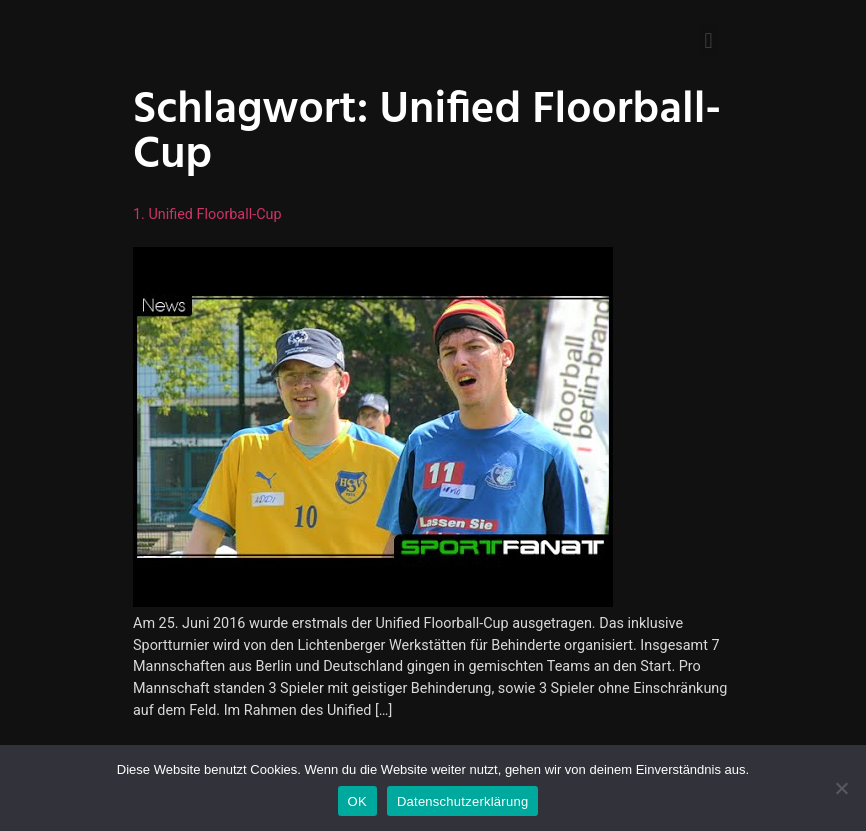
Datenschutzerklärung (462, 801)
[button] (708, 40)
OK (357, 801)
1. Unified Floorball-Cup (207, 214)
